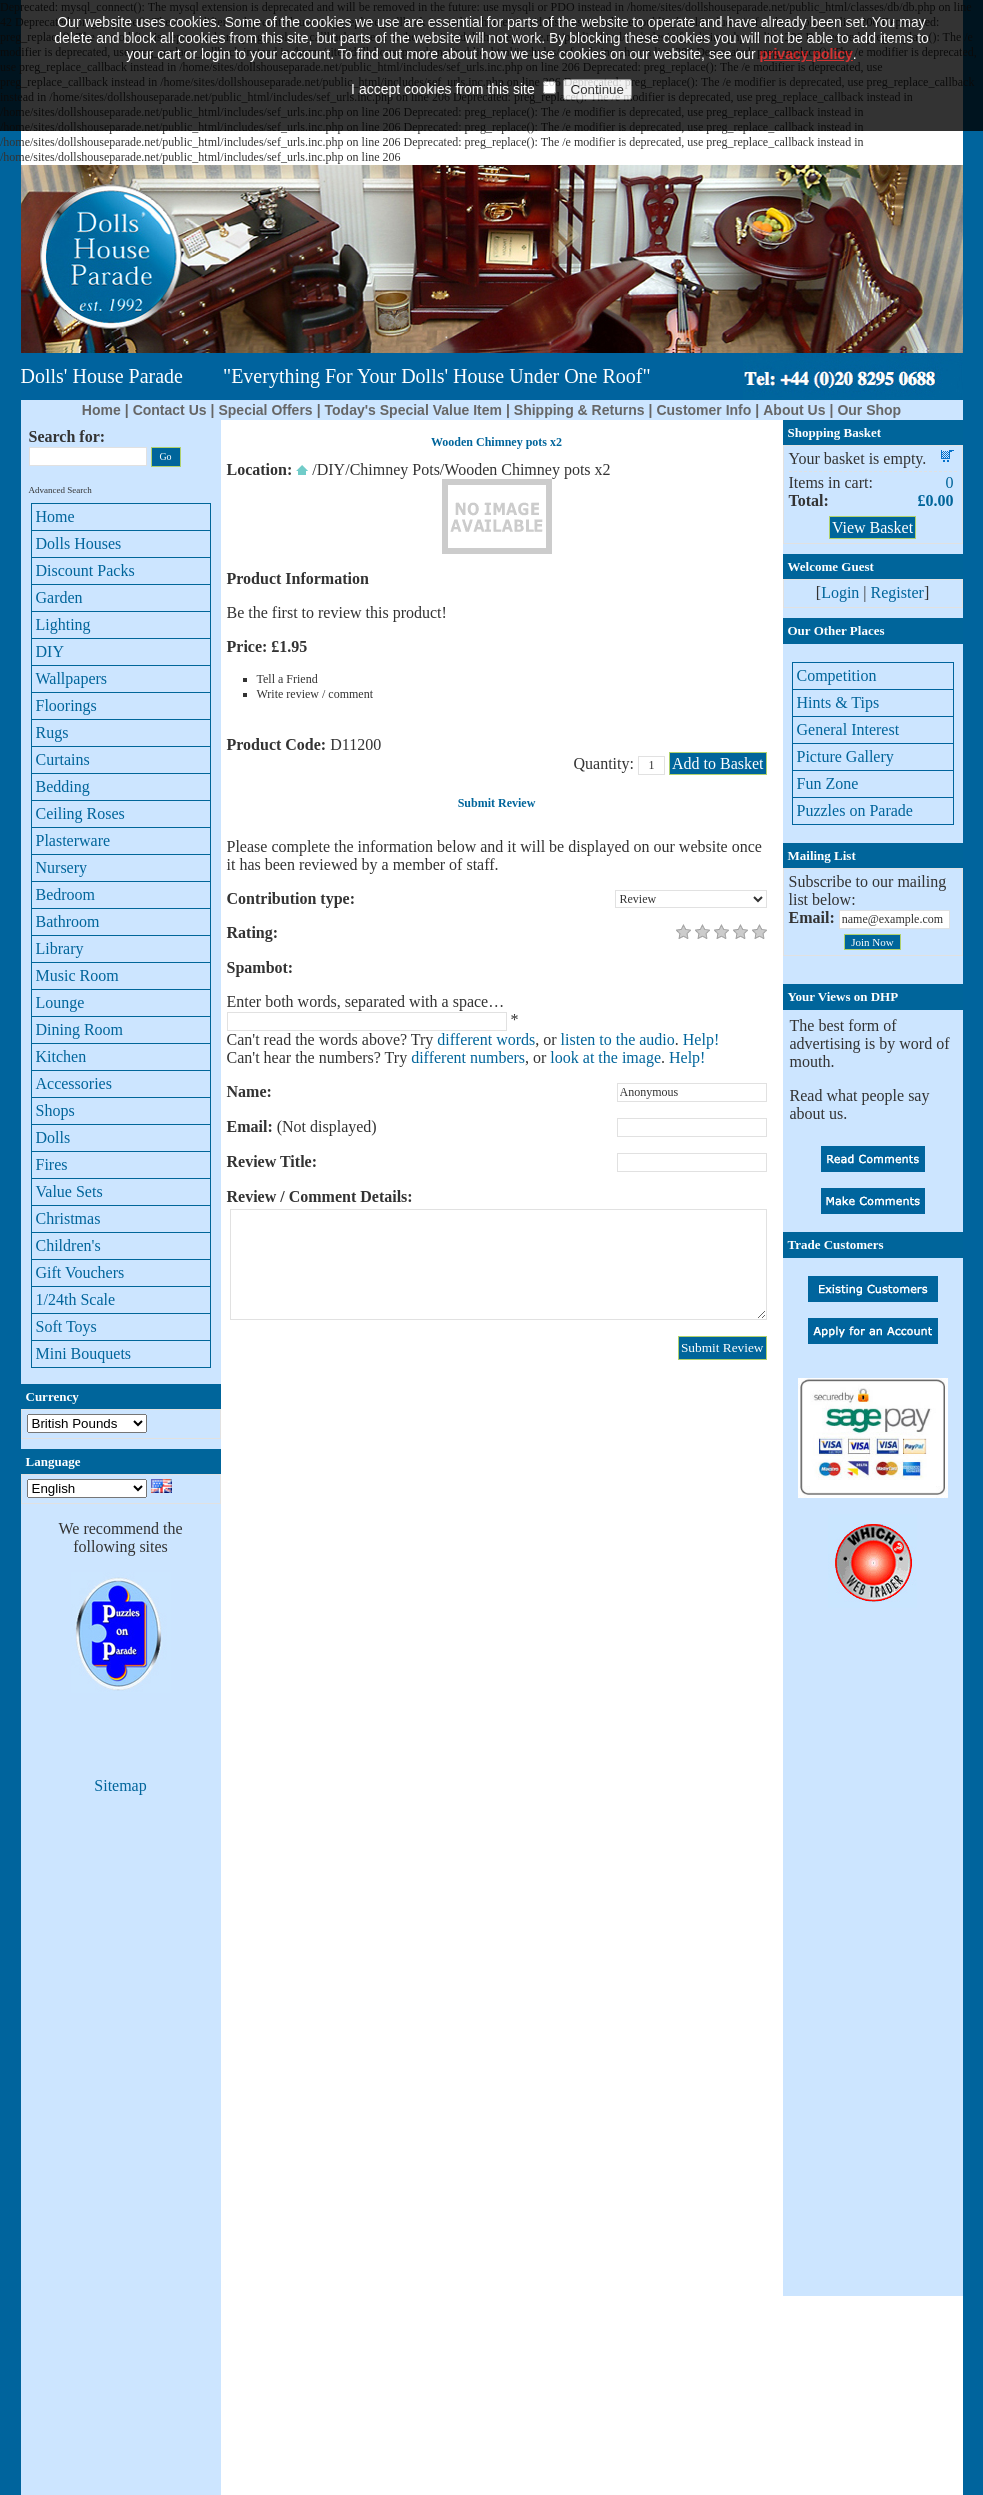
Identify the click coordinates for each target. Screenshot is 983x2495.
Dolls (53, 1137)
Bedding (63, 786)
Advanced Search (60, 490)
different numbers (468, 1057)
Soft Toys (66, 1326)
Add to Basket (718, 763)
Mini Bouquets (84, 1353)
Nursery (62, 867)
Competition (837, 675)
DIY (50, 651)
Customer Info (703, 410)
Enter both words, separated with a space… (366, 1001)
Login (840, 592)
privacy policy (805, 21)
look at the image (605, 1057)
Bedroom (66, 894)
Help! (701, 1039)
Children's (68, 1245)
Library (60, 948)
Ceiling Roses (80, 813)
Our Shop (869, 410)
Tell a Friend (287, 679)
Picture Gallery (845, 756)
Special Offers (265, 410)
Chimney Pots (395, 469)
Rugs (52, 732)
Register (897, 592)
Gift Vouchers (80, 1272)
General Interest (848, 729)
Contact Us (170, 410)
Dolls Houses (79, 543)
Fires (52, 1164)
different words (486, 1039)
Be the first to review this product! (337, 612)
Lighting (63, 624)
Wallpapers (72, 678)
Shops (55, 1110)
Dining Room (80, 1029)
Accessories (74, 1083)
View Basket (872, 527)
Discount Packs (85, 570)
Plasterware (73, 840)
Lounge (60, 1002)
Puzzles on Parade (855, 810)
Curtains (63, 759)
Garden (59, 597)
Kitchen (61, 1056)
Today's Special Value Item (413, 410)
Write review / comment (315, 694)
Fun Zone (828, 783)
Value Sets (69, 1191)
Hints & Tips (838, 702)
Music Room (77, 975)
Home (101, 410)
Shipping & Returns (579, 410)
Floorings (66, 705)
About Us (794, 410)
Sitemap (120, 1785)
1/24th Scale (76, 1299)
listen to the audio (618, 1039)
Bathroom (68, 921)
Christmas (68, 1218)
